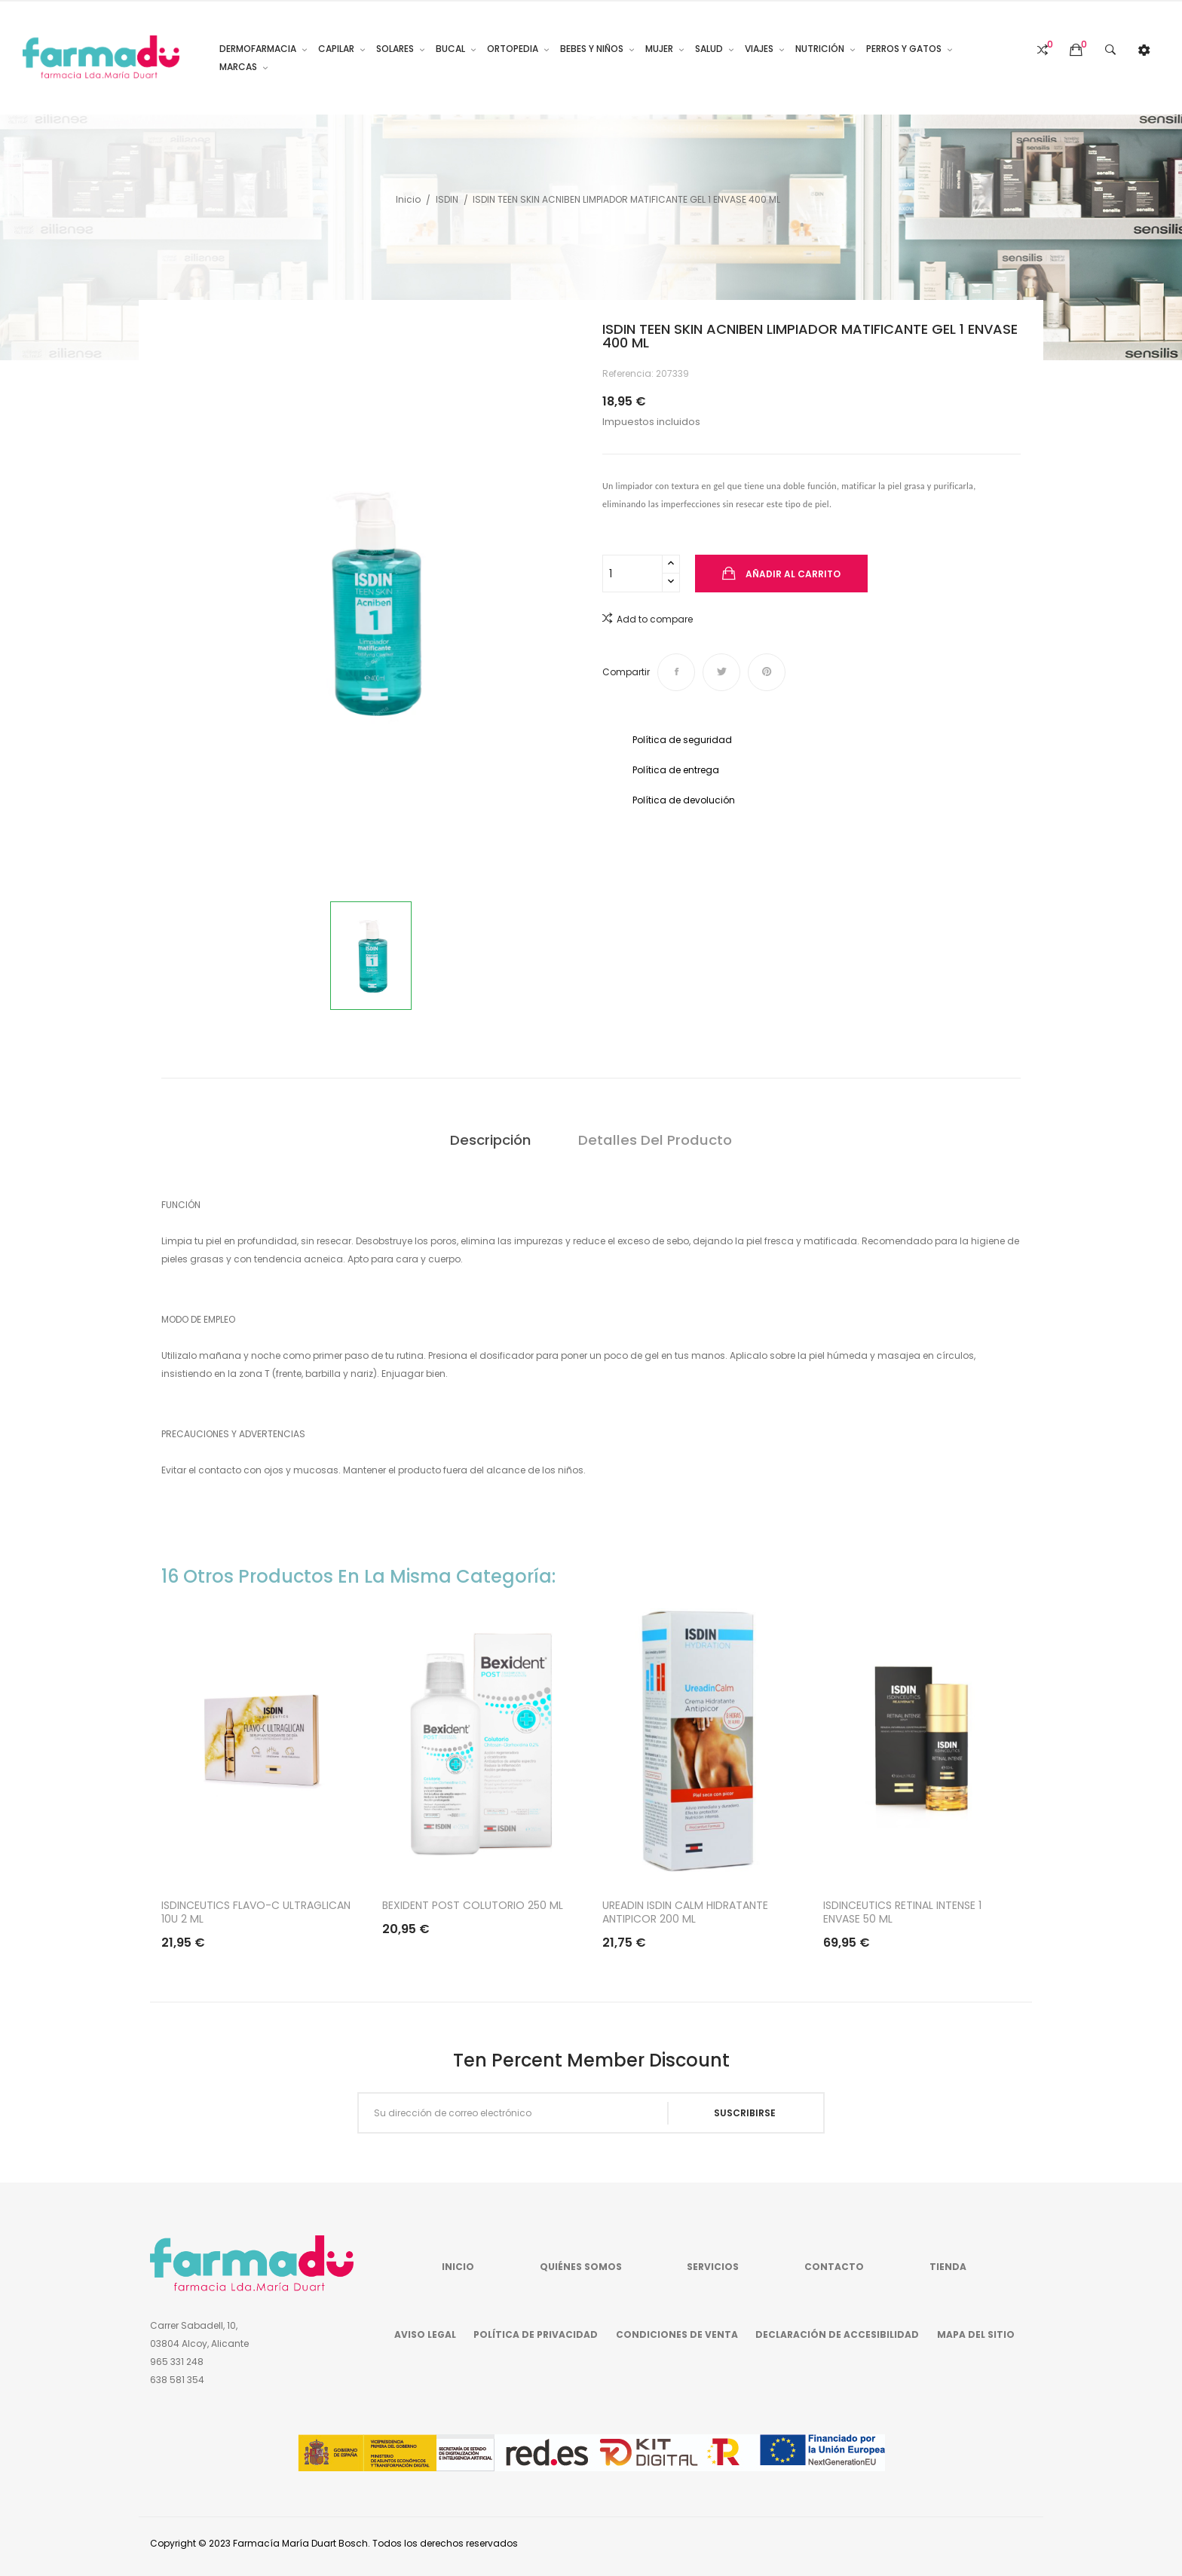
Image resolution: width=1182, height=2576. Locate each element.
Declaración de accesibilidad (837, 2334)
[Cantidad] (632, 573)
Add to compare (647, 618)
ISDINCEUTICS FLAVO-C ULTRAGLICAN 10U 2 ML (256, 1912)
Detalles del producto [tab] (655, 1139)
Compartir (676, 672)
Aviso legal (425, 2334)
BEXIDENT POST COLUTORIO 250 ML (472, 1905)
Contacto (834, 2266)
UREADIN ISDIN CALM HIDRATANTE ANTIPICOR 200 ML (685, 1912)
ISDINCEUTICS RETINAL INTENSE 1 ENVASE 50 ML (902, 1912)
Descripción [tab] (490, 1139)
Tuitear (721, 672)
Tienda (947, 2266)
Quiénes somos (581, 2266)
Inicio (458, 2266)
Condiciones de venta (677, 2334)
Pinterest (766, 672)
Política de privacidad (535, 2334)
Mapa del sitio (976, 2334)
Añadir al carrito (792, 574)
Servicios (713, 2266)
